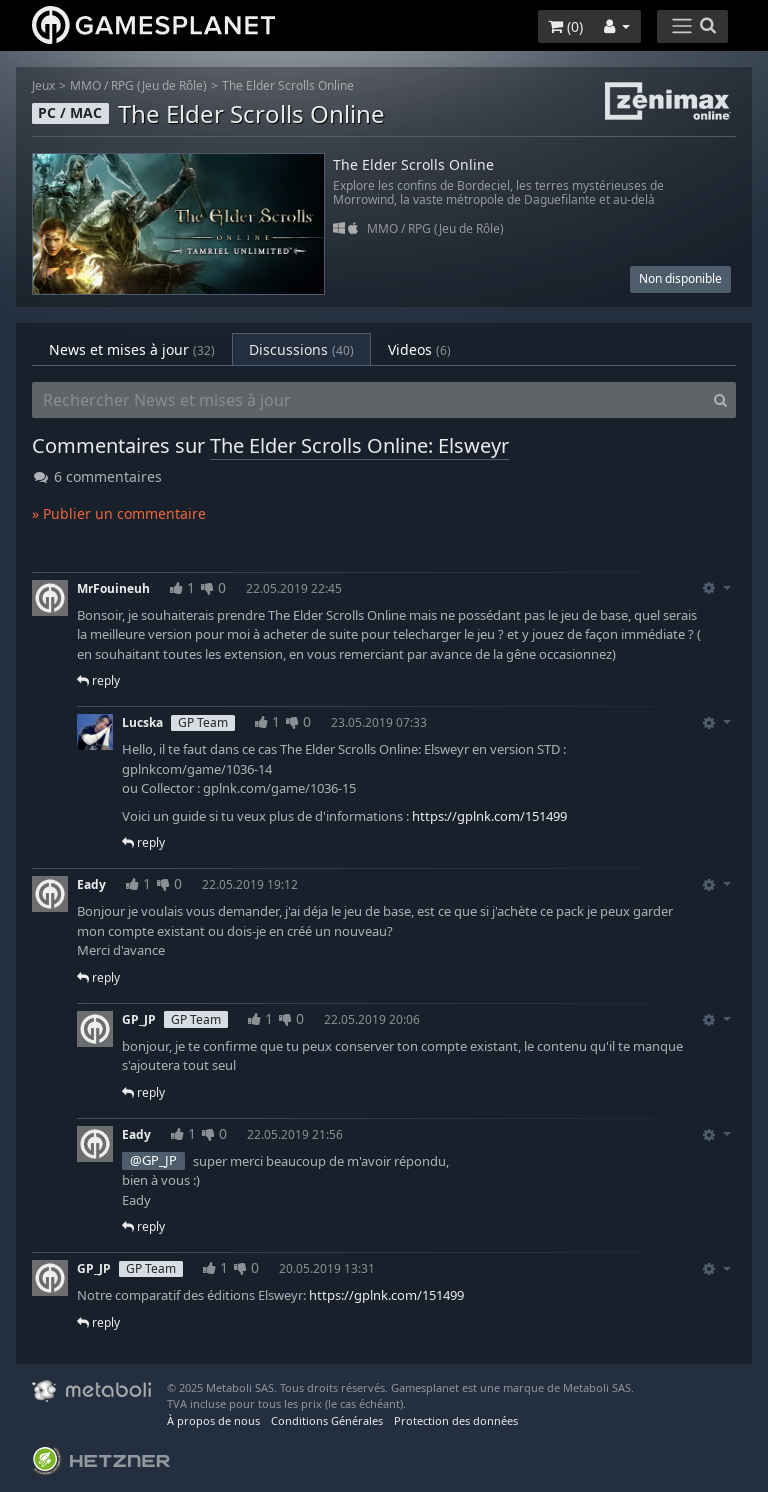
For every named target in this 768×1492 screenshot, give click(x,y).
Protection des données (456, 1420)
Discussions (301, 349)
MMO (85, 85)
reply (98, 680)
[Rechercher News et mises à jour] (369, 400)
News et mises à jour (132, 349)
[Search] (720, 400)
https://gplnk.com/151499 (489, 816)
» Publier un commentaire (119, 513)
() (565, 26)
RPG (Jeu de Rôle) (159, 85)
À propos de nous (213, 1420)
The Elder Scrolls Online (288, 85)
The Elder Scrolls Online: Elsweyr (359, 445)
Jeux (43, 85)
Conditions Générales (327, 1420)
